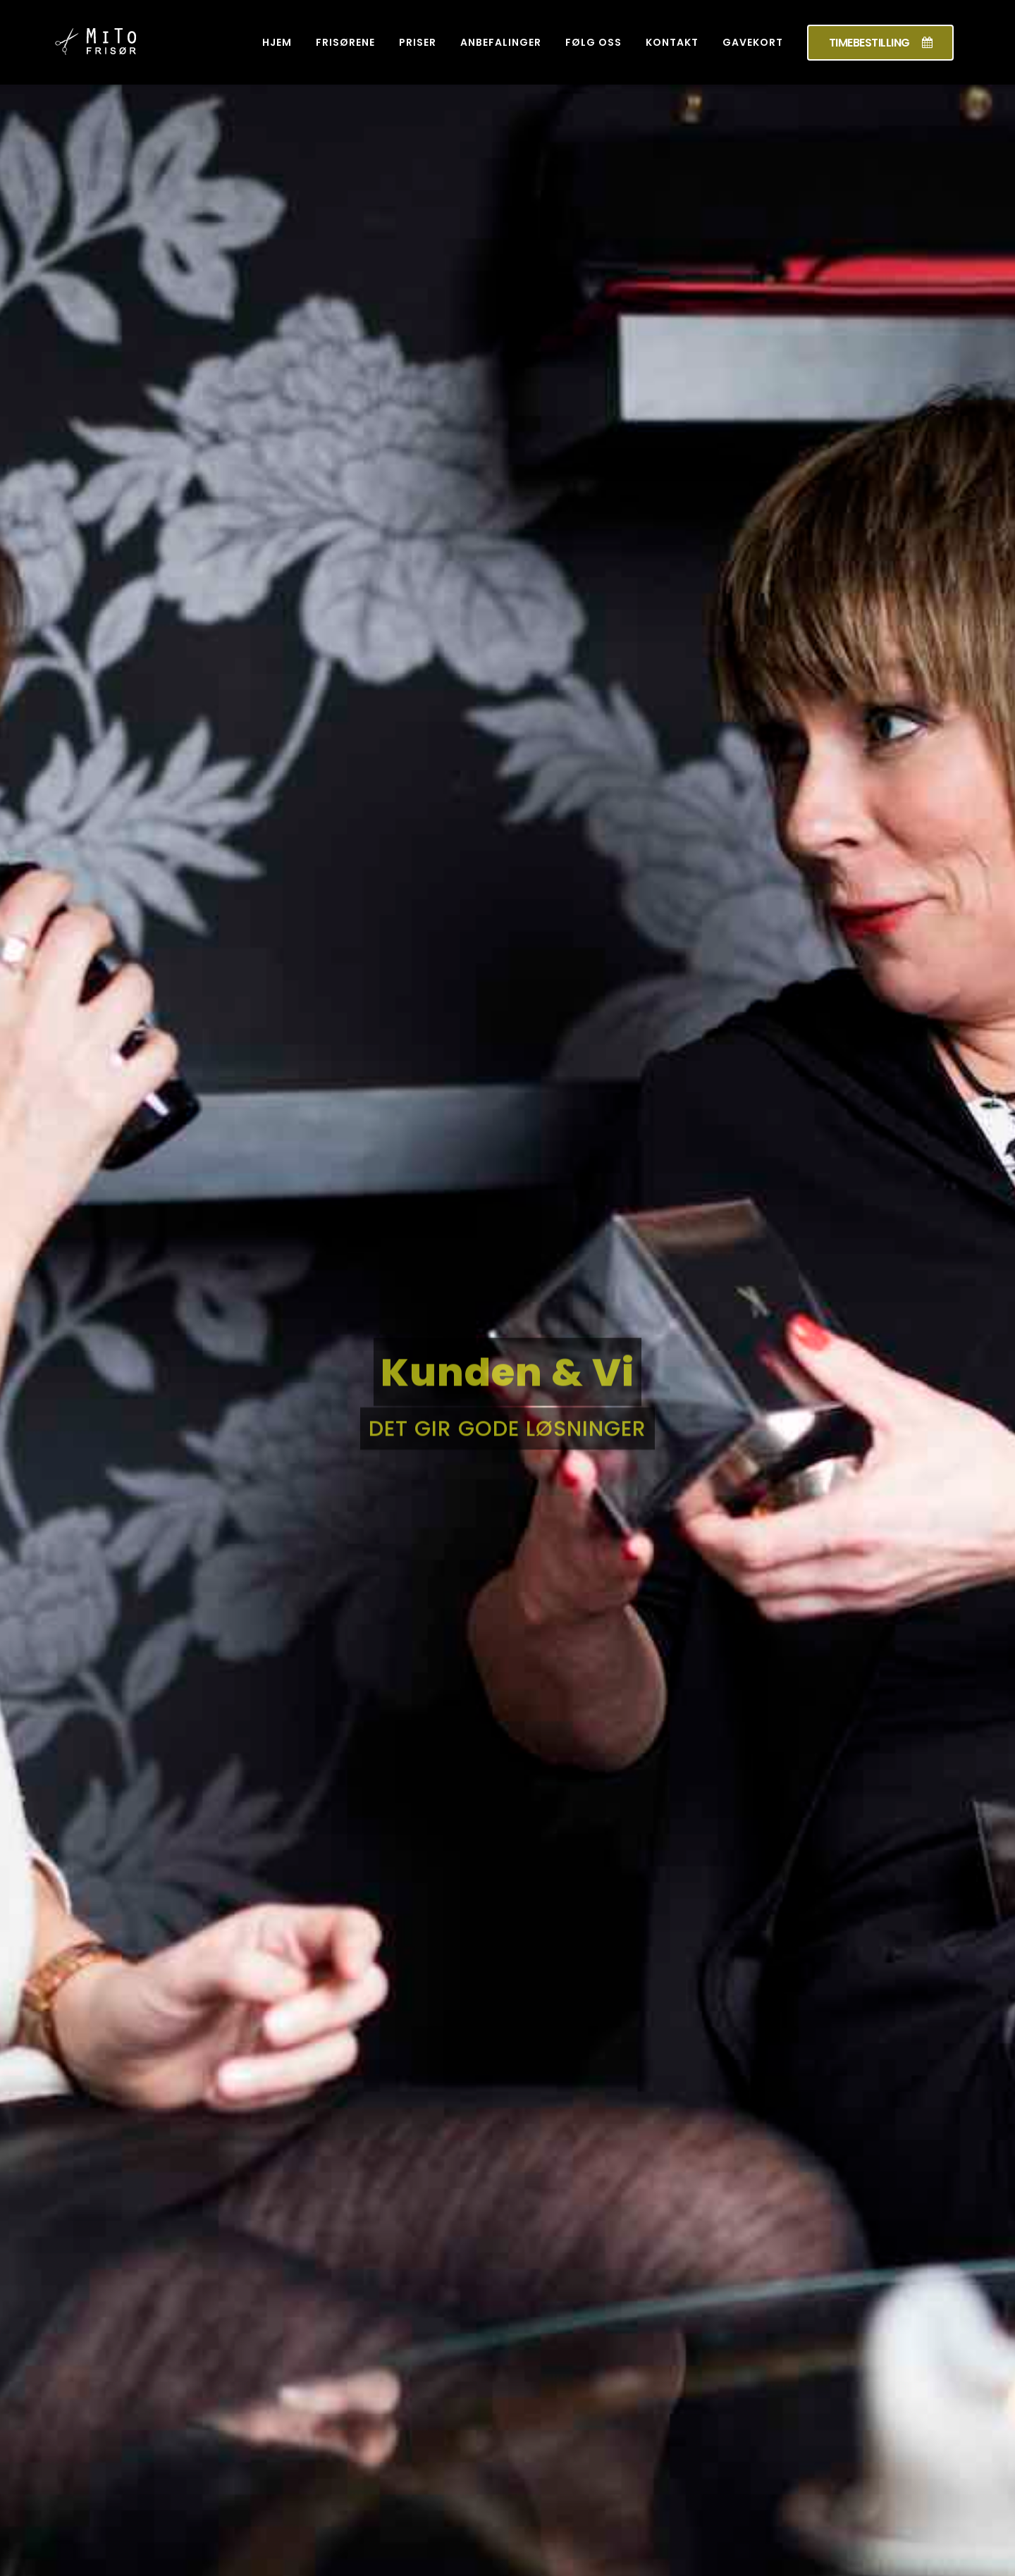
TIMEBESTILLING (881, 43)
